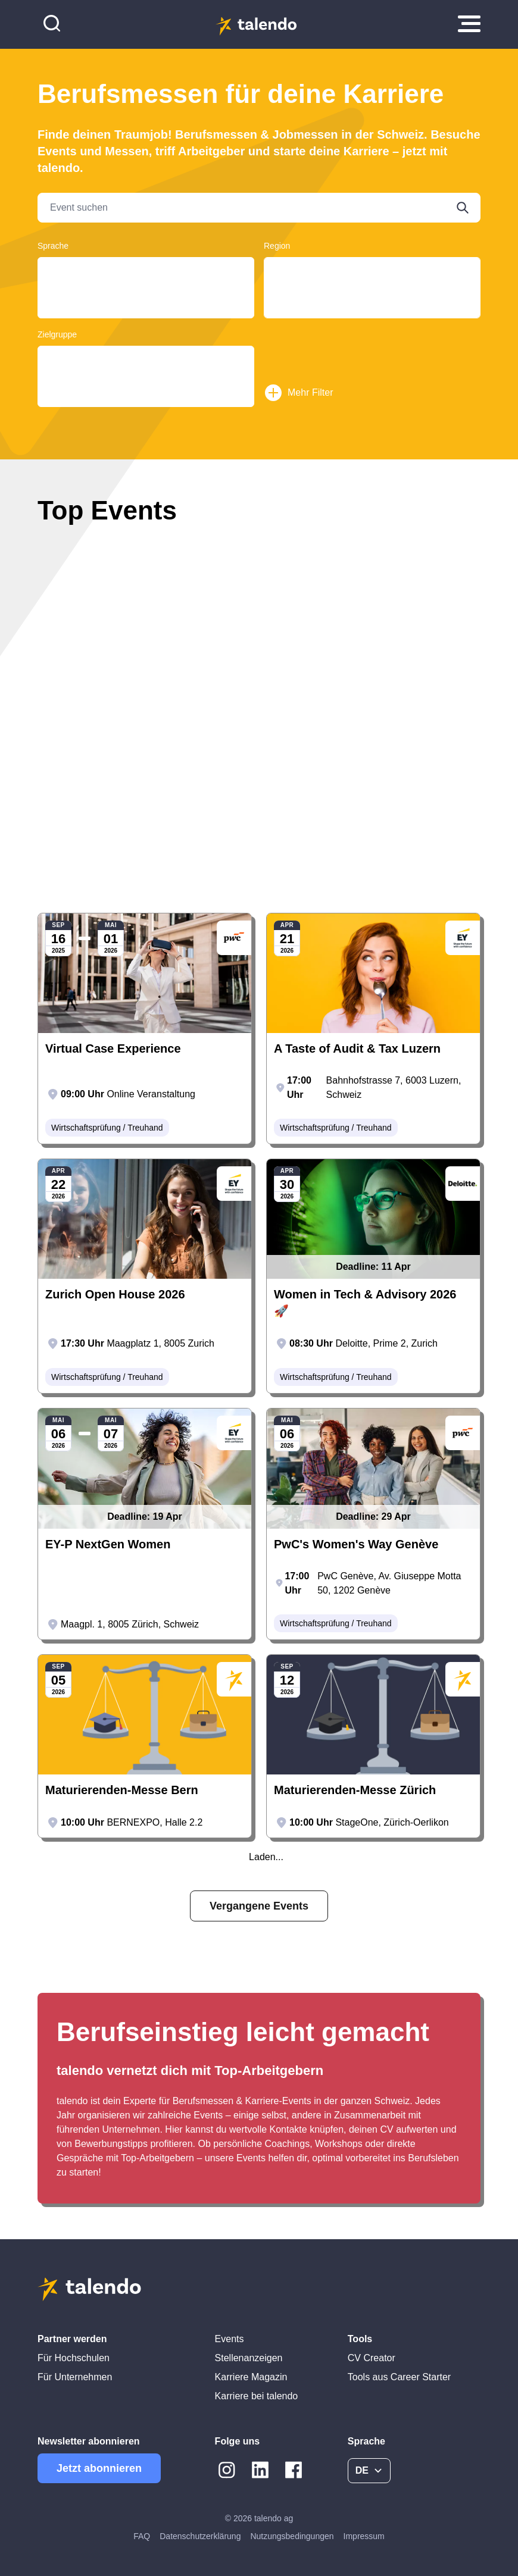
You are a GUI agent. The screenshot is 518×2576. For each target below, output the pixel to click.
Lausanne (372, 316)
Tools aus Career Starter (399, 2377)
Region (277, 246)
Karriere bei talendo (256, 2396)
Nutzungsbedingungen (291, 2536)
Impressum (364, 2536)
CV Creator (371, 2358)
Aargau (372, 270)
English (146, 293)
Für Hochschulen (74, 2358)
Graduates (146, 370)
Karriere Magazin (251, 2377)
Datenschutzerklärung (200, 2536)
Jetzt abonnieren (99, 2468)
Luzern (372, 305)
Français (146, 281)
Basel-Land (372, 293)
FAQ (141, 2536)
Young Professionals (146, 359)
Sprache (53, 246)
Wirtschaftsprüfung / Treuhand (107, 1127)
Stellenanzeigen (249, 2358)
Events (229, 2339)
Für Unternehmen (75, 2377)
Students (146, 381)
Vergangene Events (259, 1906)
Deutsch (146, 270)
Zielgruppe (57, 334)
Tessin (372, 281)
